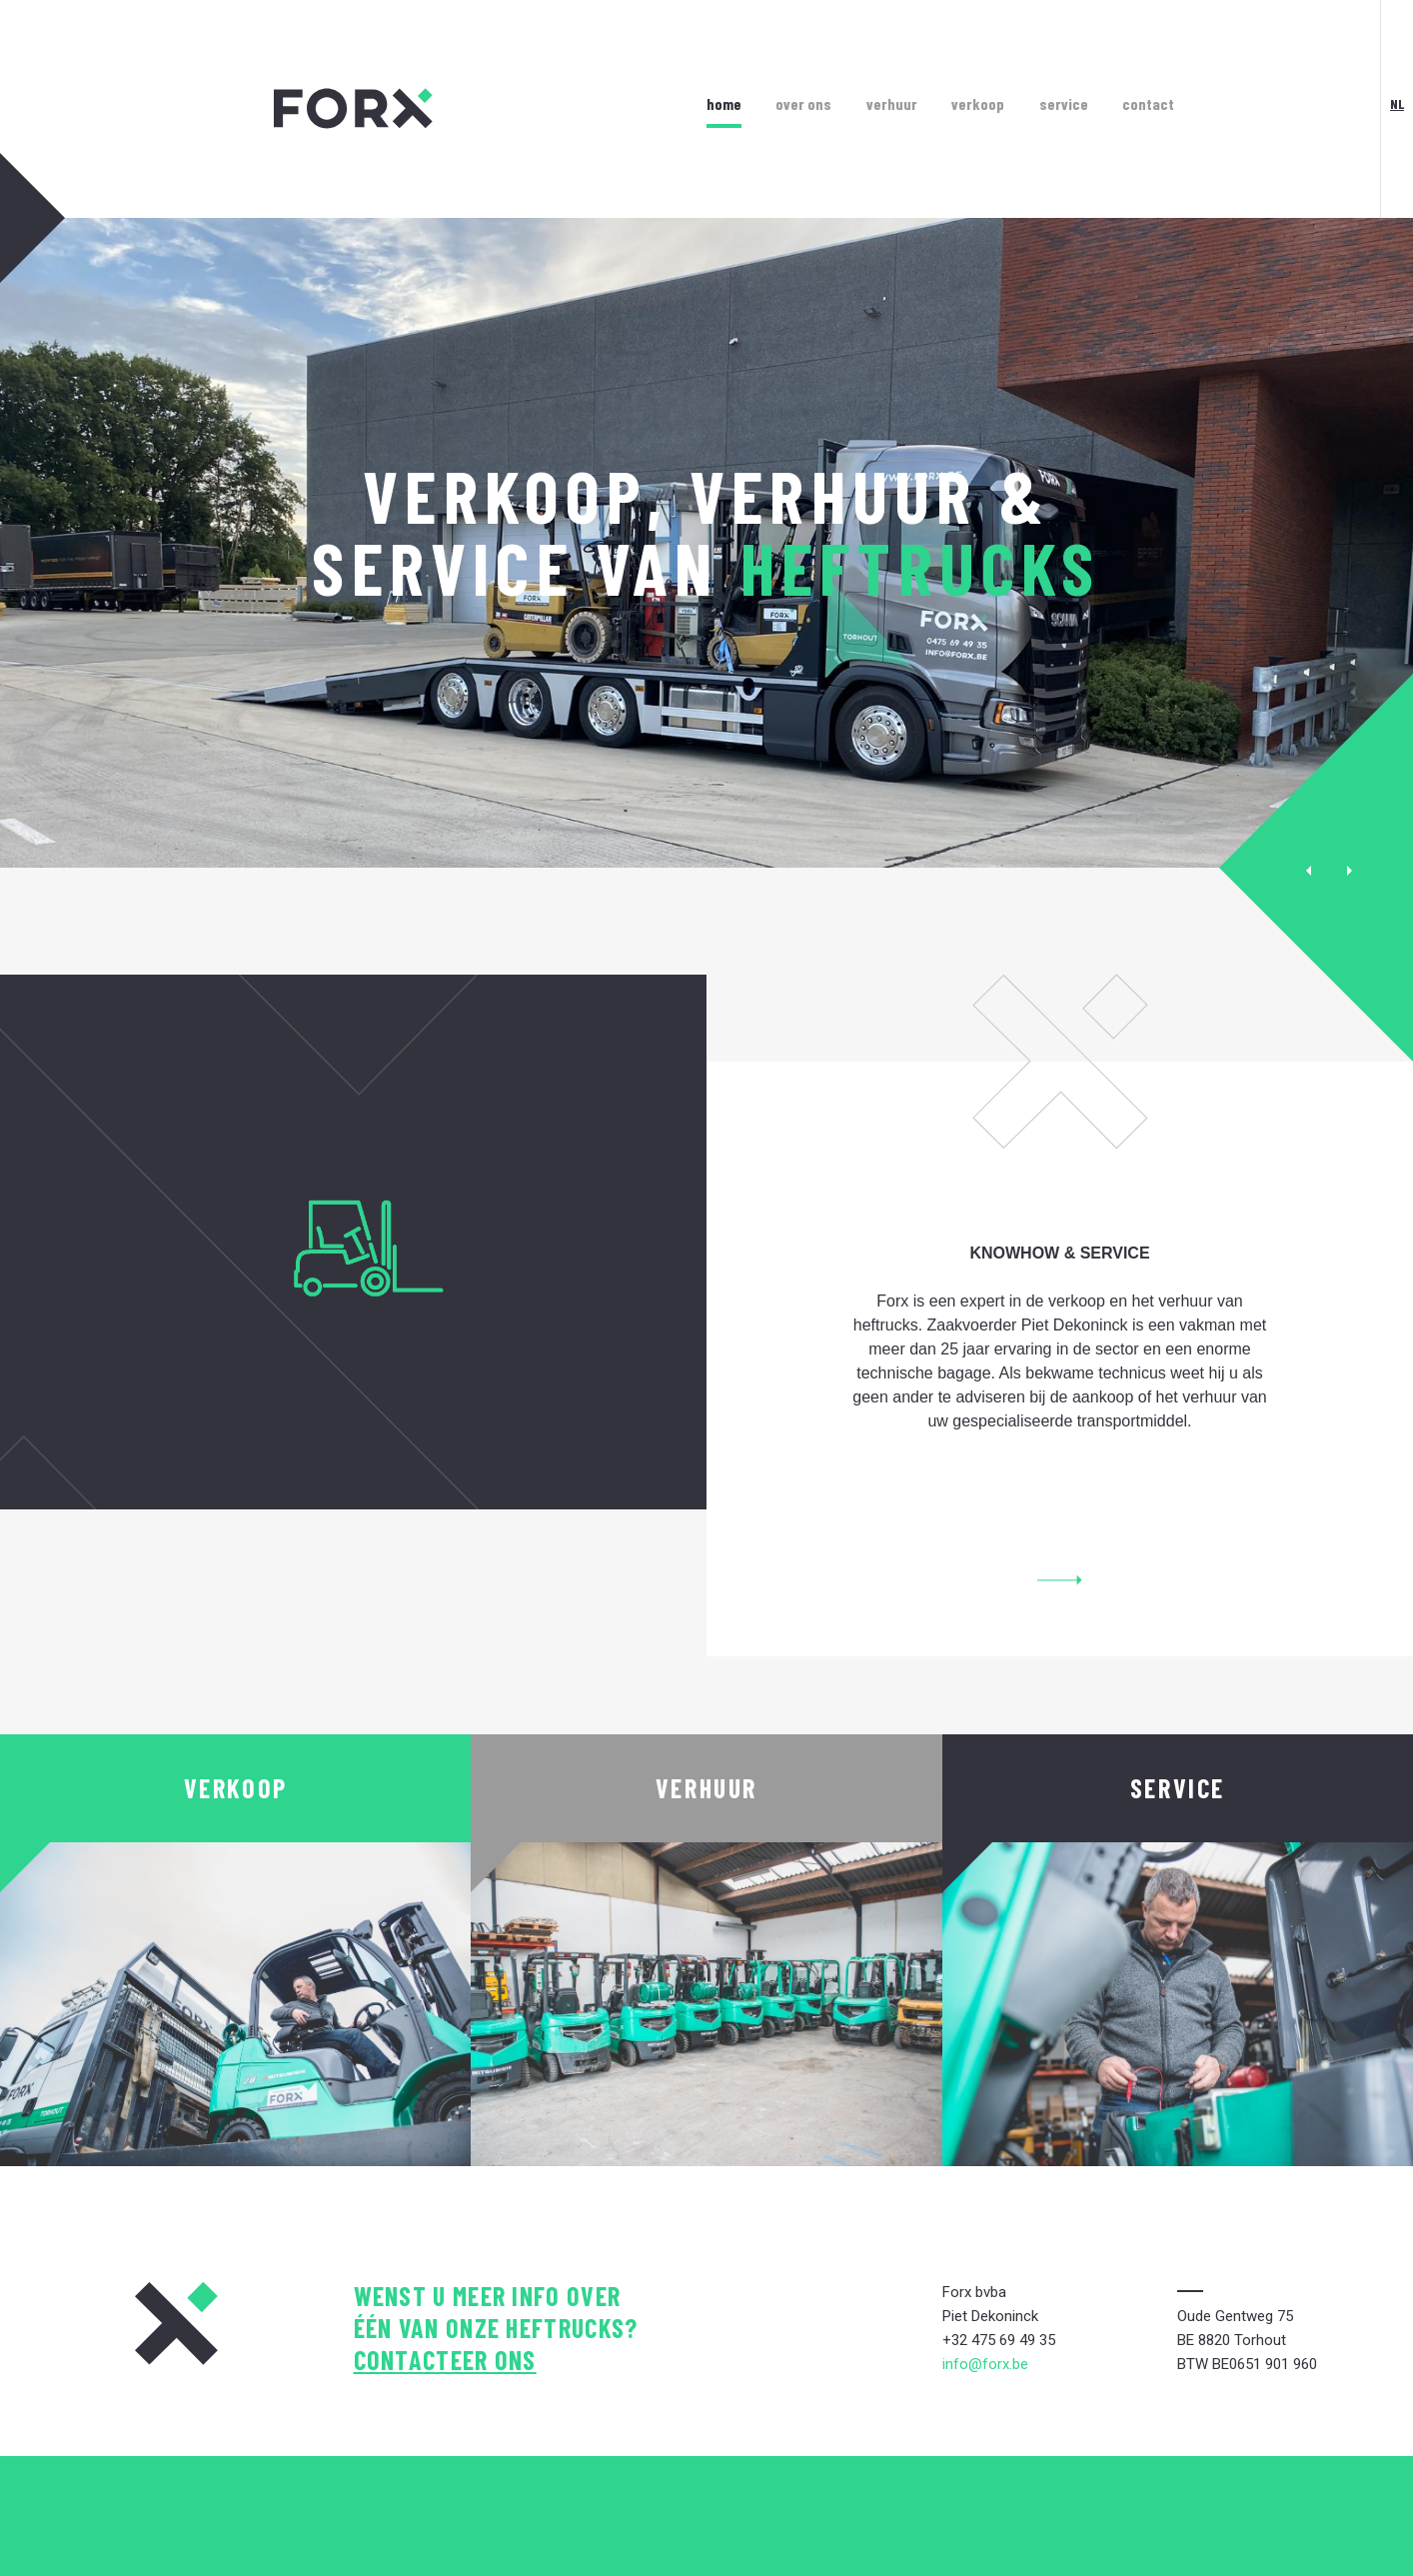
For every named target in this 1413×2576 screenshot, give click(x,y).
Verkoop (977, 103)
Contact (1148, 103)
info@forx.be (985, 2364)
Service (1063, 103)
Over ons (803, 103)
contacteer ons (445, 2359)
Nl (1397, 103)
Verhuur (891, 103)
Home (723, 103)
